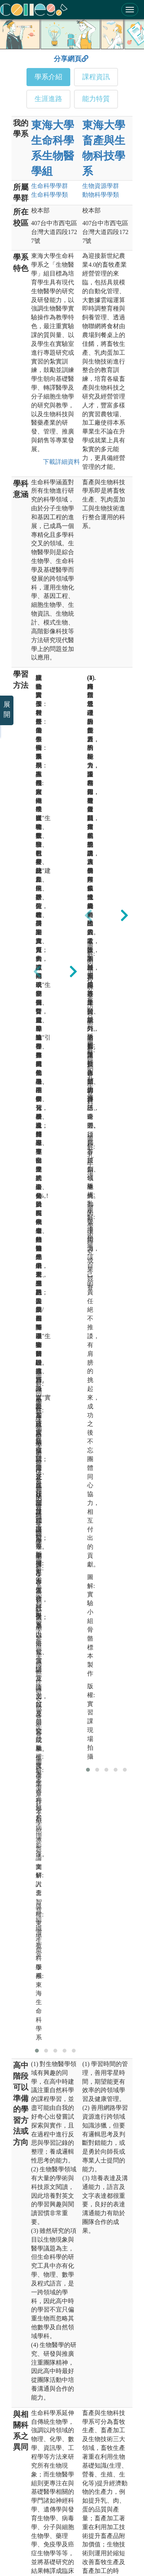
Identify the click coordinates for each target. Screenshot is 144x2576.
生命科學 (49, 186)
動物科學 (100, 194)
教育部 (27, 2437)
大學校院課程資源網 (43, 2518)
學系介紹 (48, 77)
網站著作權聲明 (98, 2548)
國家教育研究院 (37, 2478)
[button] (36, 1038)
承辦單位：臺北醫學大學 (65, 2352)
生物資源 (100, 186)
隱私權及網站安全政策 (53, 2548)
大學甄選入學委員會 (43, 2491)
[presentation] (37, 769)
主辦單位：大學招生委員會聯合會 (76, 2338)
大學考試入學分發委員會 (48, 2505)
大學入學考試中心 (40, 2464)
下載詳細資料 (60, 461)
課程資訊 (96, 77)
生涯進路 (48, 99)
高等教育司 (32, 2451)
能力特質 (96, 99)
